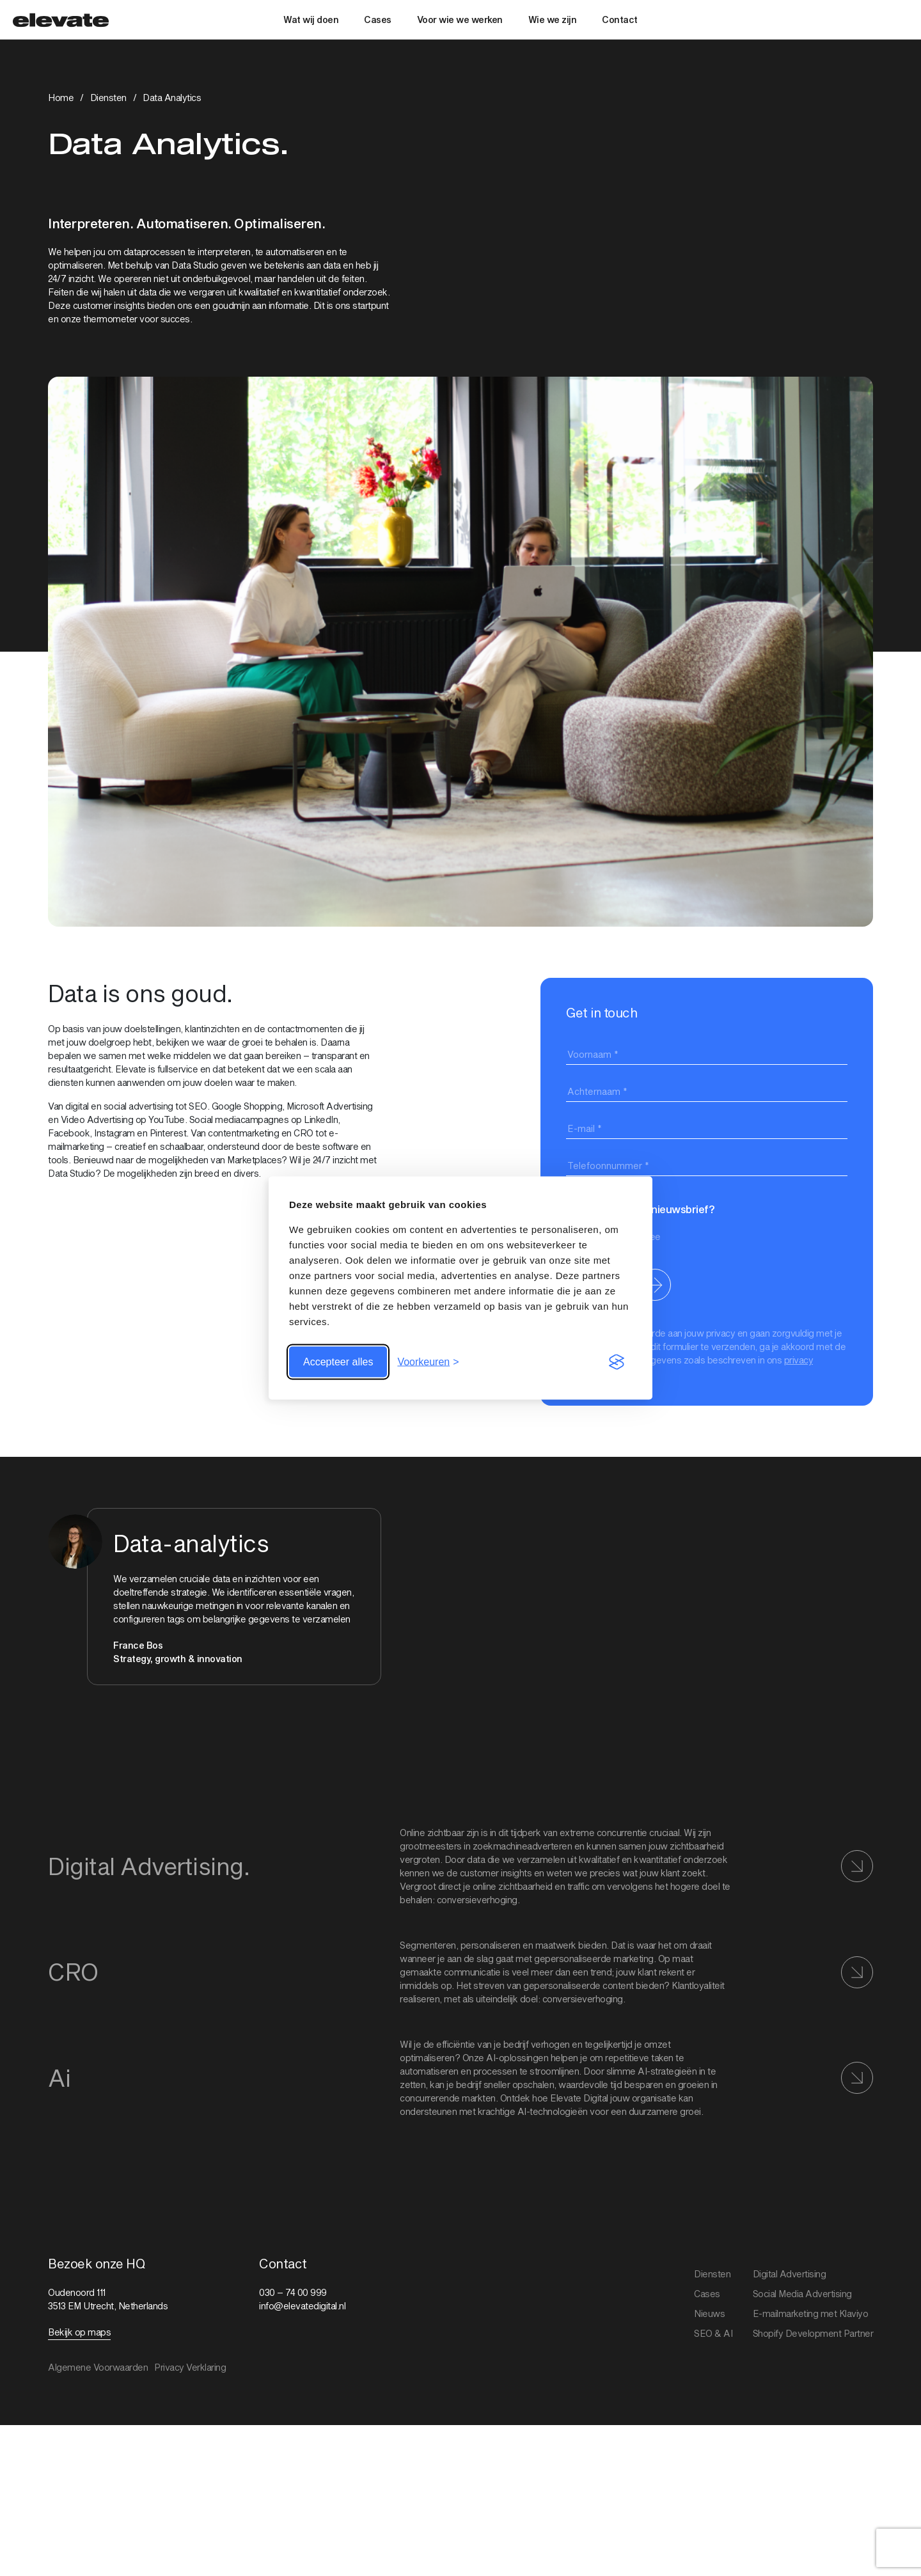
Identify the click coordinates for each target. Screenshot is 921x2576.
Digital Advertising (789, 2273)
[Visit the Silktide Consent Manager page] (616, 1362)
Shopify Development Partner (813, 2333)
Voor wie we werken (460, 19)
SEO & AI (713, 2333)
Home (61, 97)
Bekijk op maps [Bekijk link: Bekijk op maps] (79, 2332)
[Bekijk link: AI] (460, 2078)
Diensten (108, 97)
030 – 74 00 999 (293, 2292)
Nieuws (709, 2313)
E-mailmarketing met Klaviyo (811, 2313)
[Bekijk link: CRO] (460, 1972)
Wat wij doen (310, 19)
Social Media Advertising (802, 2293)
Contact (620, 19)
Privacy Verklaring (190, 2367)
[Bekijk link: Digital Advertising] (460, 1866)
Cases (377, 19)
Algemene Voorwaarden (98, 2367)
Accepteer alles (338, 1361)
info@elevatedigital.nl (302, 2305)
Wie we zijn (552, 19)
